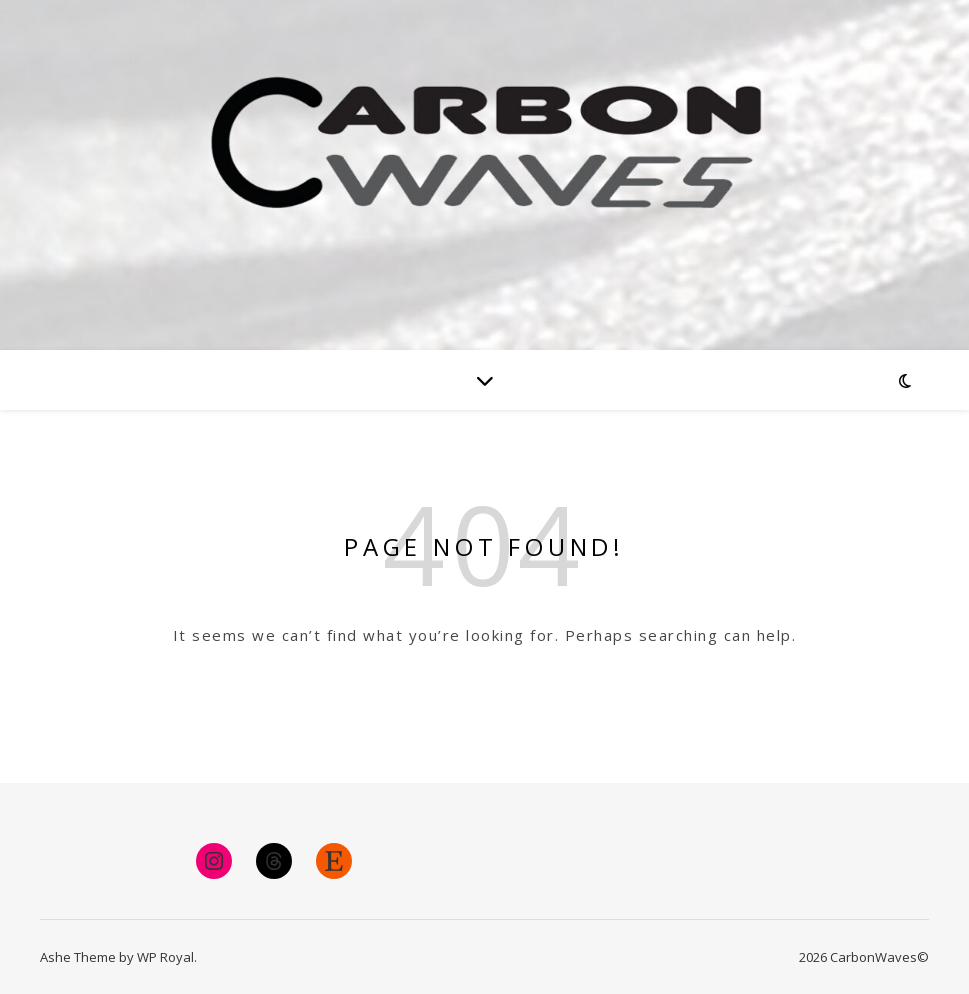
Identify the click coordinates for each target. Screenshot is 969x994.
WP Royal (165, 957)
